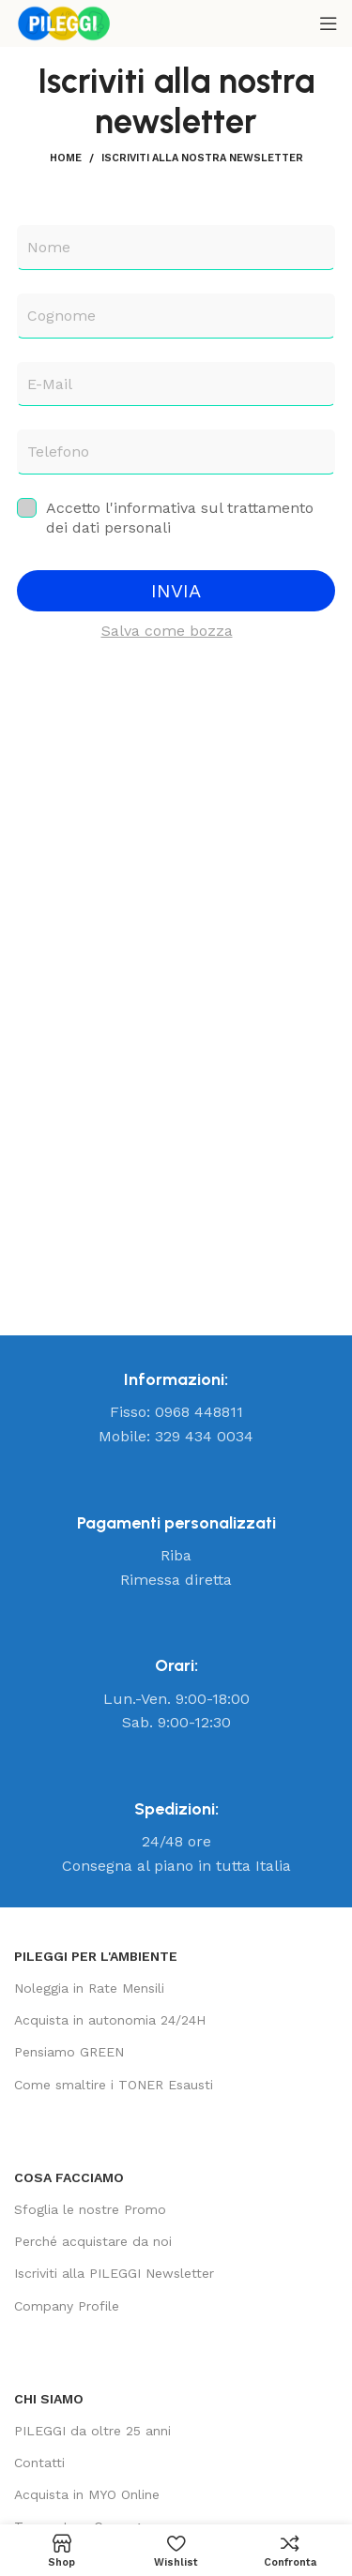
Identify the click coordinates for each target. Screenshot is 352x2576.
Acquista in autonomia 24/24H (110, 2019)
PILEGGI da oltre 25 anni (92, 2430)
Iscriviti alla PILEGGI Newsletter (114, 2273)
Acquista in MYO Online (87, 2494)
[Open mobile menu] (328, 23)
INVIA (176, 591)
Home (66, 158)
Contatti (39, 2462)
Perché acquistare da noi (93, 2241)
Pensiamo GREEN (69, 2051)
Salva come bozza (167, 631)
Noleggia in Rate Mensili (89, 1988)
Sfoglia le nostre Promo (90, 2209)
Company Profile (66, 2305)
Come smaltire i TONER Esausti (113, 2084)
